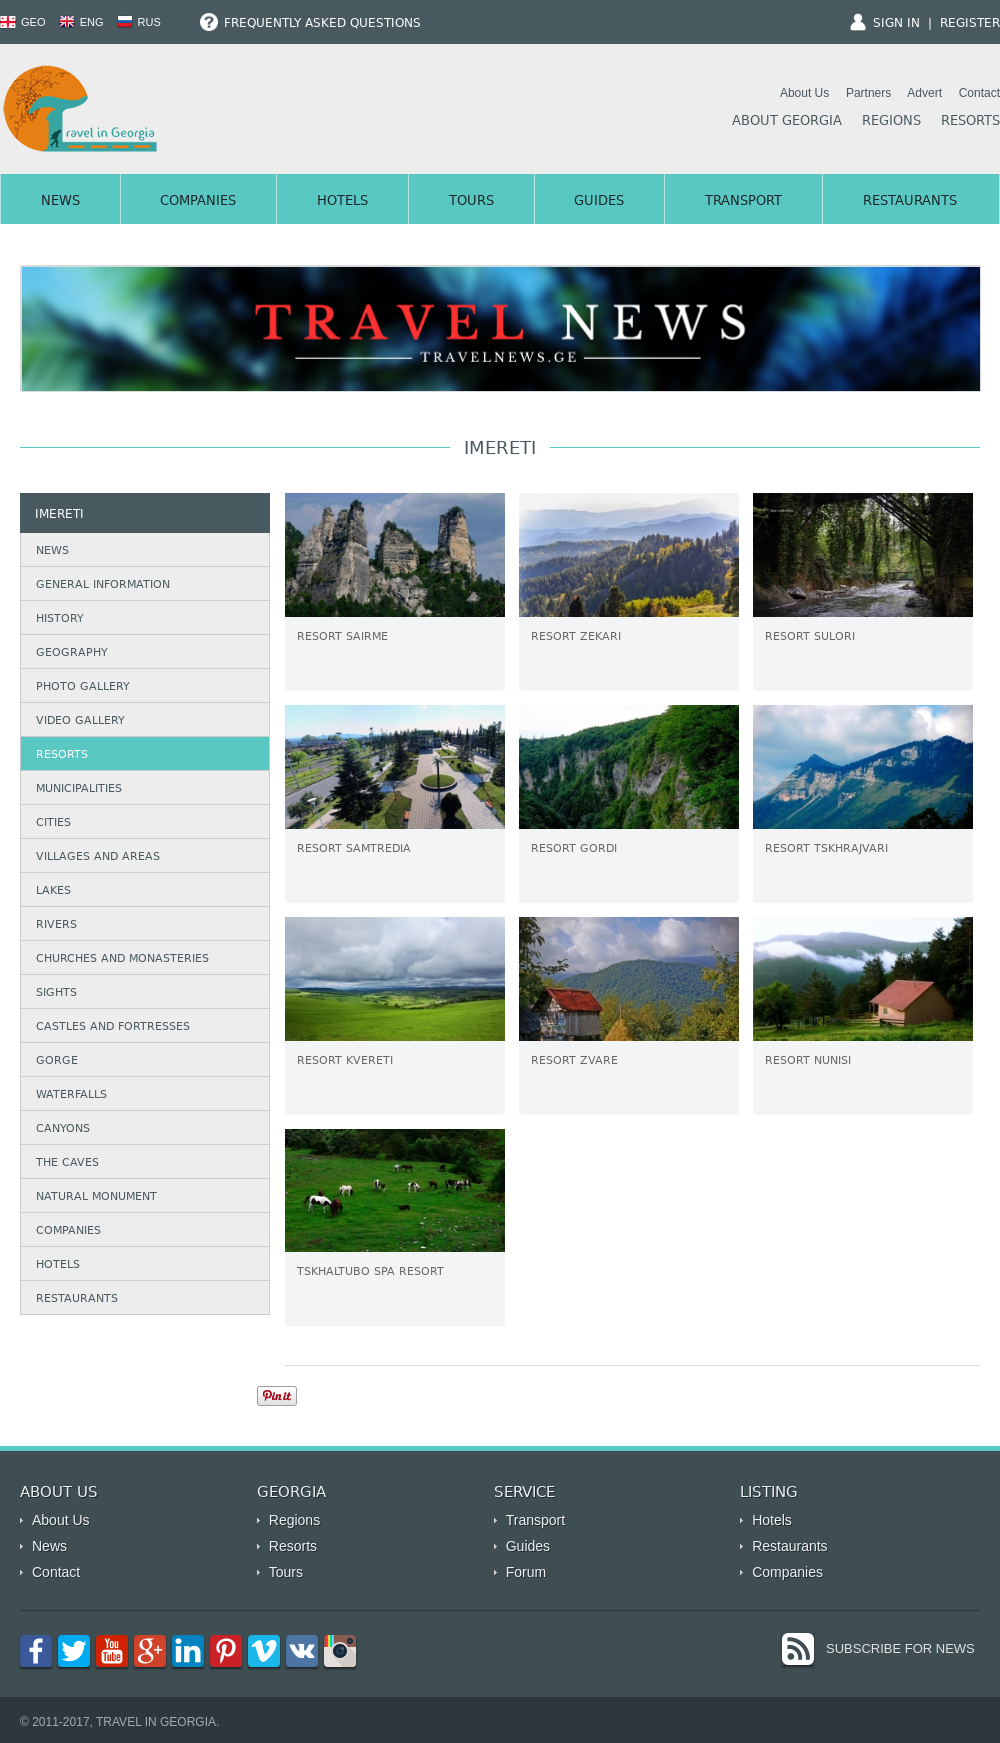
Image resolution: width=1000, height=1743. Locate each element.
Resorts (970, 122)
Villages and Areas (98, 857)
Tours (471, 202)
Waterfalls (71, 1095)
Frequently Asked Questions (310, 24)
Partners (868, 93)
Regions (891, 122)
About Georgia (787, 122)
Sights (56, 993)
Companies (198, 202)
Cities (53, 823)
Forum (526, 1572)
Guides (599, 202)
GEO (23, 22)
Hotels (342, 202)
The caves (67, 1163)
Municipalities (79, 789)
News (60, 202)
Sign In (896, 24)
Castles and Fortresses (113, 1027)
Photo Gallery (83, 687)
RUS (139, 22)
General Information (103, 585)
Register (970, 24)
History (60, 619)
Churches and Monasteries (122, 959)
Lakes (53, 891)
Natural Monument (96, 1197)
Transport (743, 202)
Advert (924, 93)
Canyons (63, 1129)
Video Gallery (80, 721)
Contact (979, 93)
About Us (804, 93)
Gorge (57, 1061)
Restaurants (910, 202)
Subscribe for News (900, 1648)
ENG (81, 22)
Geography (72, 653)
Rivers (56, 925)
